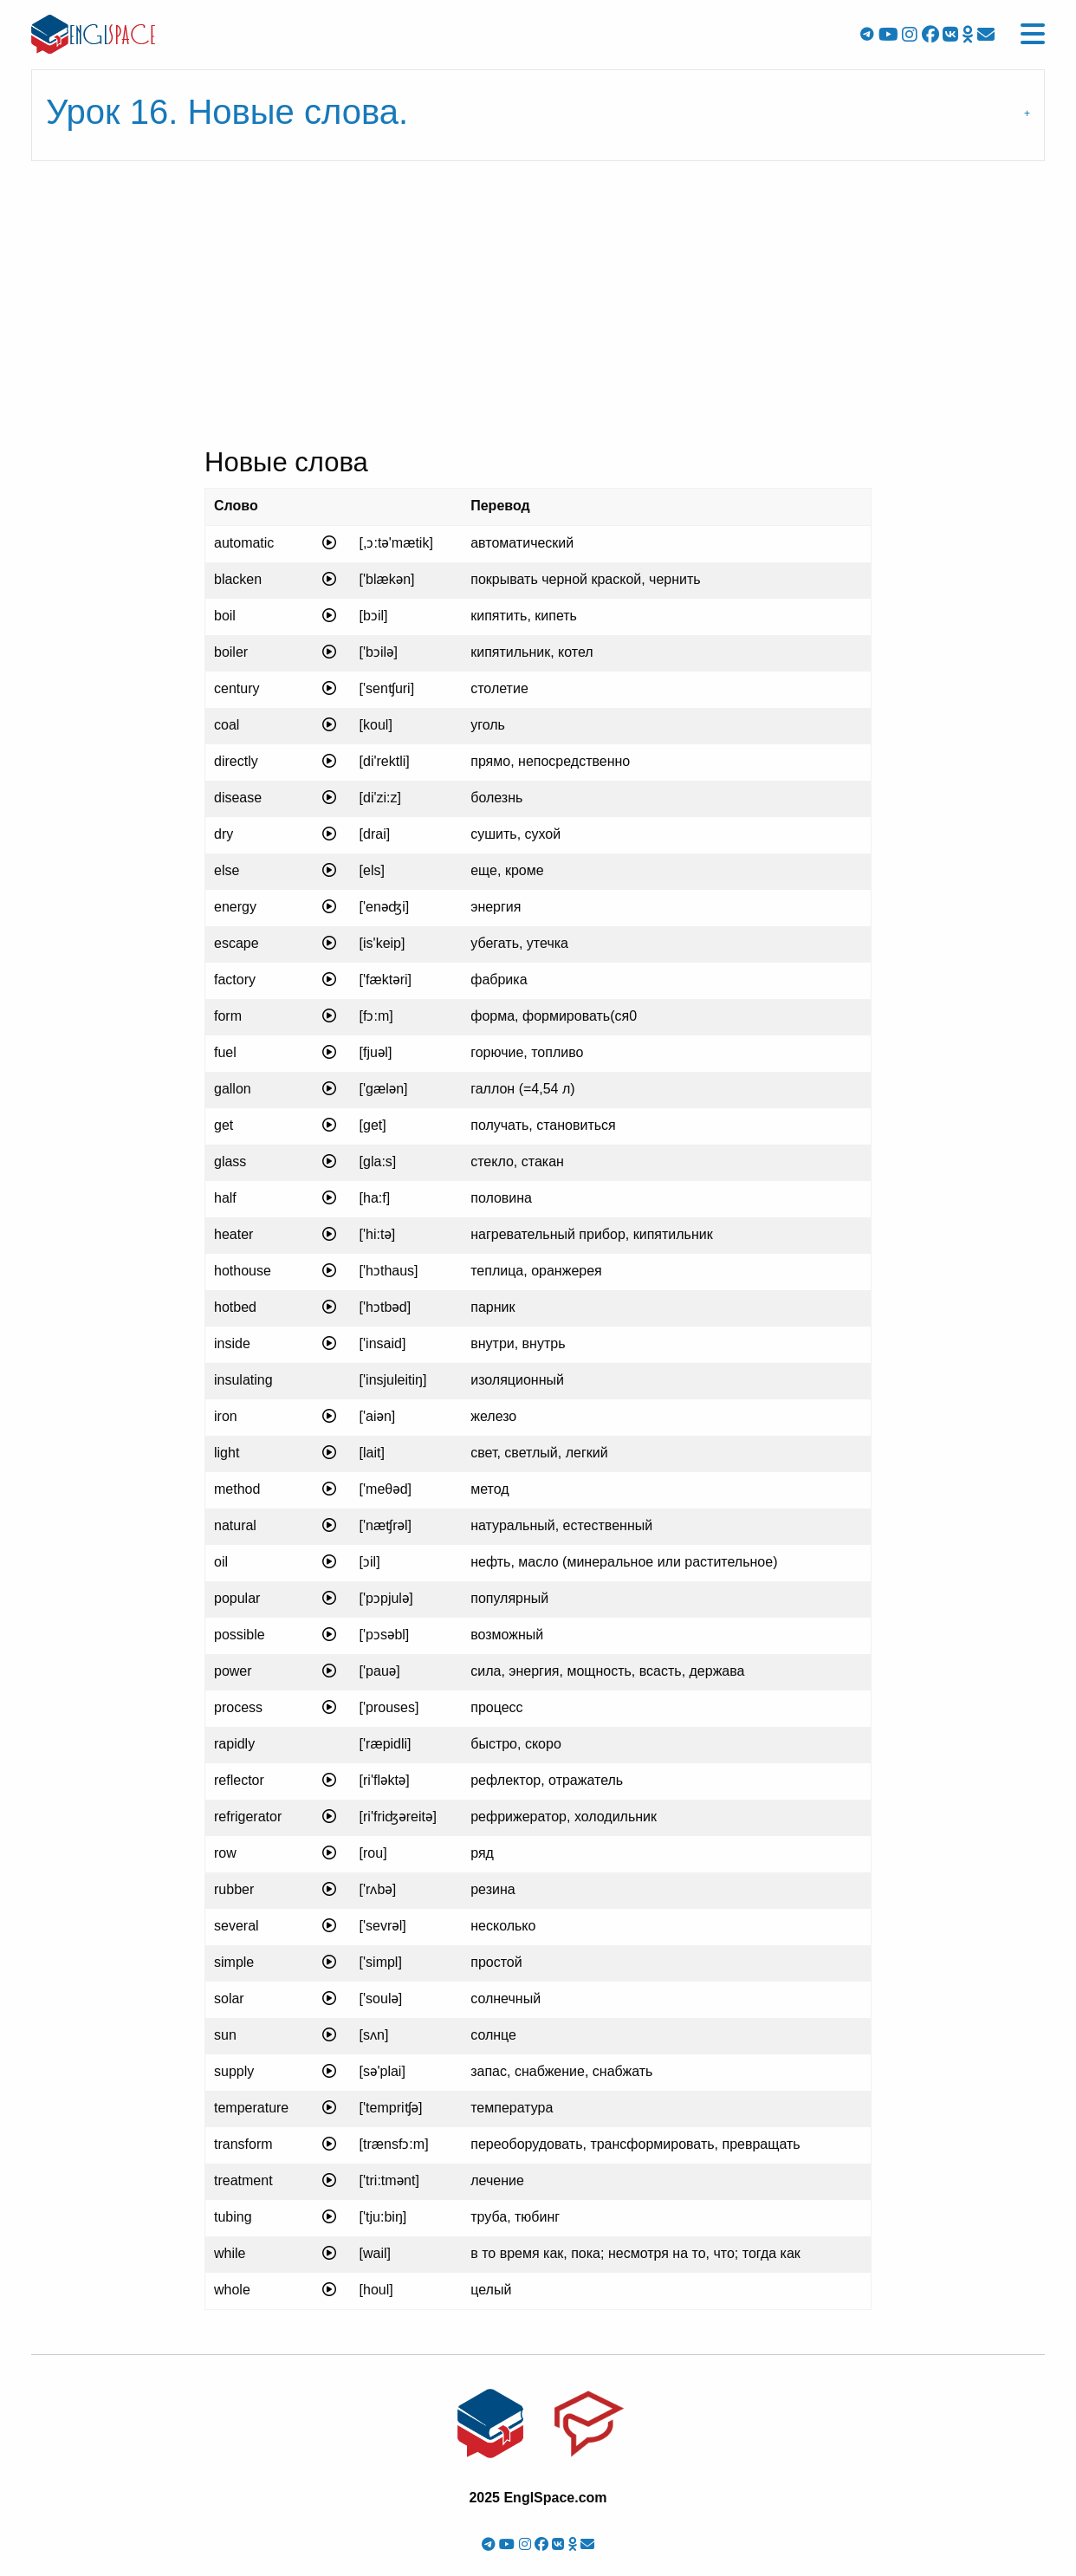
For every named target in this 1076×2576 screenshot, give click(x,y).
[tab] (538, 115)
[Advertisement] (538, 309)
